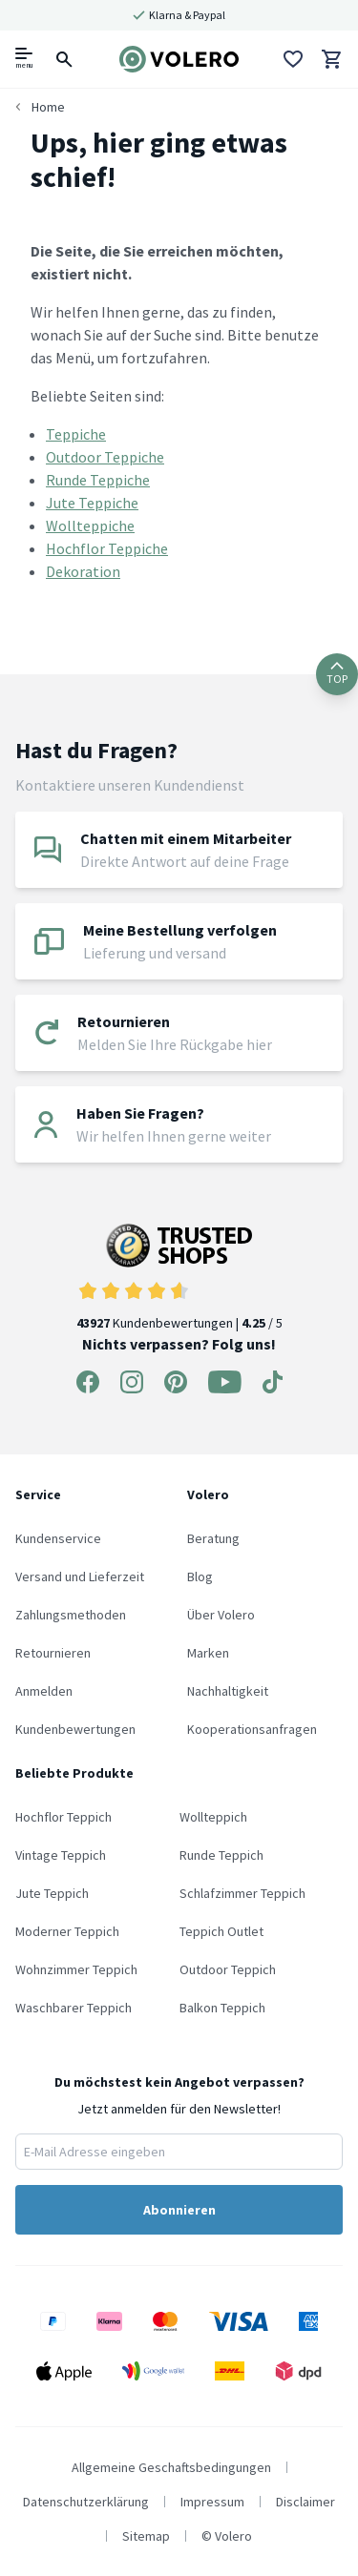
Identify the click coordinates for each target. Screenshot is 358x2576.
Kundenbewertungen (75, 1729)
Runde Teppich (221, 1855)
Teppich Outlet (221, 1931)
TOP (336, 674)
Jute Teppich (52, 1893)
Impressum (212, 2501)
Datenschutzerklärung (86, 2501)
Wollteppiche (90, 525)
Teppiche (76, 433)
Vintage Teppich (60, 1855)
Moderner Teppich (67, 1931)
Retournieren (53, 1652)
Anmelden (44, 1691)
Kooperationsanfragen (252, 1729)
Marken (208, 1652)
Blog (200, 1576)
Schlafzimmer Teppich (242, 1893)
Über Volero (221, 1614)
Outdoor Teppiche (105, 456)
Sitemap (146, 2536)
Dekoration (83, 571)
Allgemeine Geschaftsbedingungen (171, 2467)
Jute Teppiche (92, 502)
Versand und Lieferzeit (79, 1576)
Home (48, 106)
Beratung (213, 1538)
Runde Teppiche (98, 479)
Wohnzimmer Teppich (76, 1969)
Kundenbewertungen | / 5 (179, 1277)
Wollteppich (213, 1816)
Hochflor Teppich (63, 1816)
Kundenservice (58, 1538)
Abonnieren (179, 2209)
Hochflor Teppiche (107, 548)
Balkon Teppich (222, 2007)
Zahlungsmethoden (70, 1614)
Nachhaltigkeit (227, 1691)
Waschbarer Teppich (73, 2007)
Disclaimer (305, 2501)
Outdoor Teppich (227, 1969)
